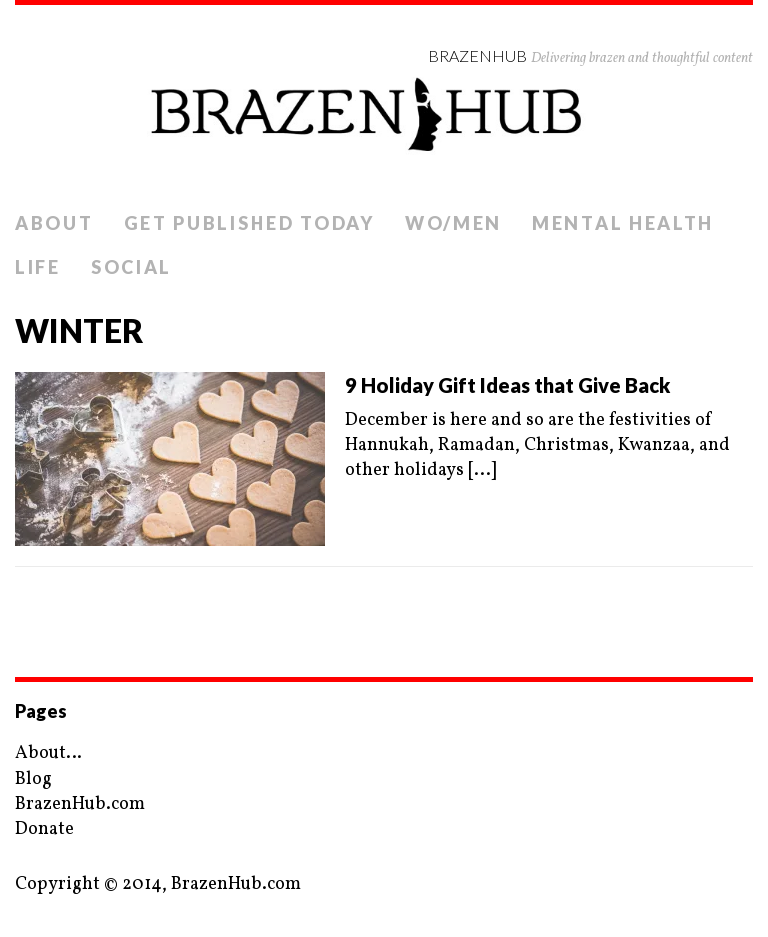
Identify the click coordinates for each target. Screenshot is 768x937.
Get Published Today (249, 223)
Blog (33, 779)
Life (38, 267)
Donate (44, 829)
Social (131, 267)
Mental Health (623, 223)
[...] (482, 470)
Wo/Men (453, 223)
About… (48, 753)
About (54, 223)
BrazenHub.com (80, 804)
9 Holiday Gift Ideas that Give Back (507, 385)
